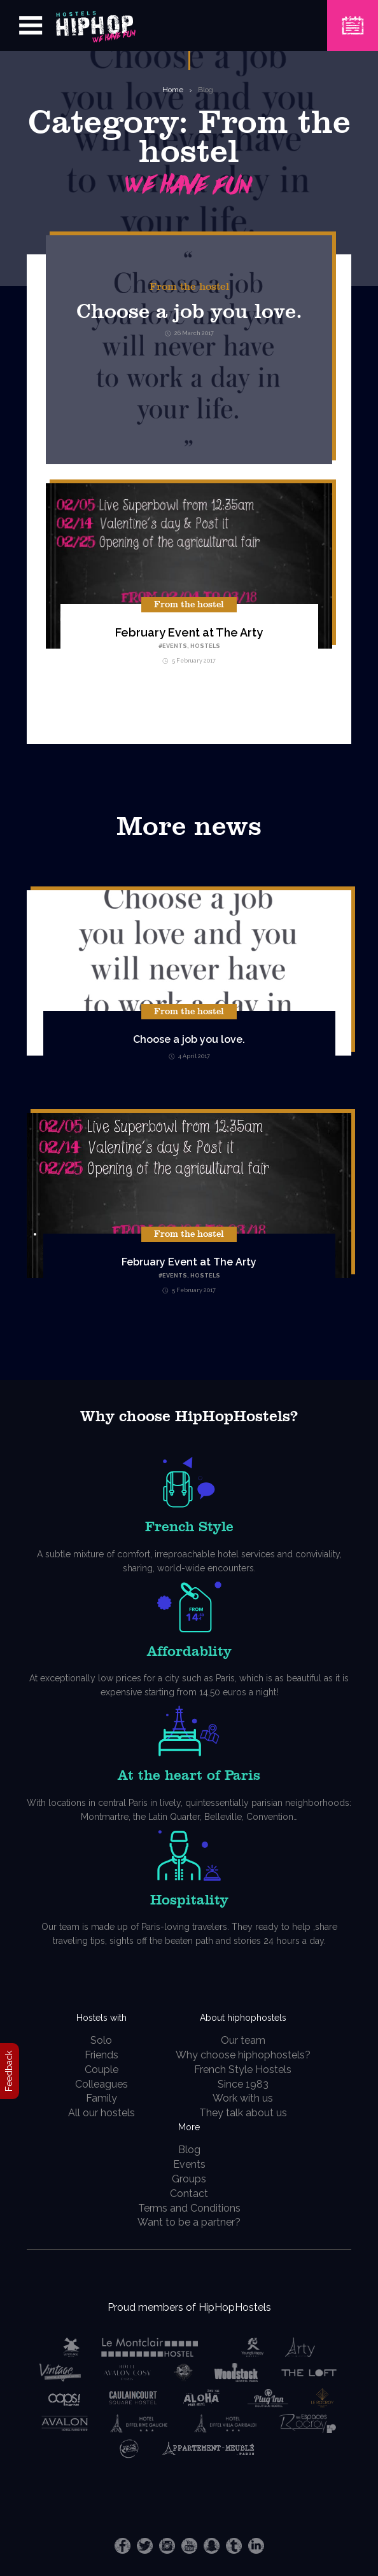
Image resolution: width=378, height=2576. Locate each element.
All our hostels (101, 2113)
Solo (101, 2040)
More (189, 2127)
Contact (189, 2193)
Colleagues (101, 2084)
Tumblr (234, 2546)
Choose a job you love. (189, 311)
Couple (101, 2069)
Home (172, 89)
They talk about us (243, 2113)
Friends (101, 2055)
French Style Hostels (242, 2069)
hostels (205, 646)
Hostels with (101, 2018)
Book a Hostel (352, 17)
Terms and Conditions (189, 2208)
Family (101, 2098)
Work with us (243, 2098)
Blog (205, 89)
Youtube (189, 2546)
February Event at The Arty (189, 632)
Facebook (122, 2546)
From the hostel (189, 287)
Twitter (145, 2546)
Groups (189, 2179)
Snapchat (212, 2546)
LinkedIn (256, 2546)
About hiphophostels (243, 2018)
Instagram (167, 2546)
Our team (243, 2040)
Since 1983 (243, 2084)
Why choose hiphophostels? (243, 2055)
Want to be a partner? (189, 2222)
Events (174, 646)
